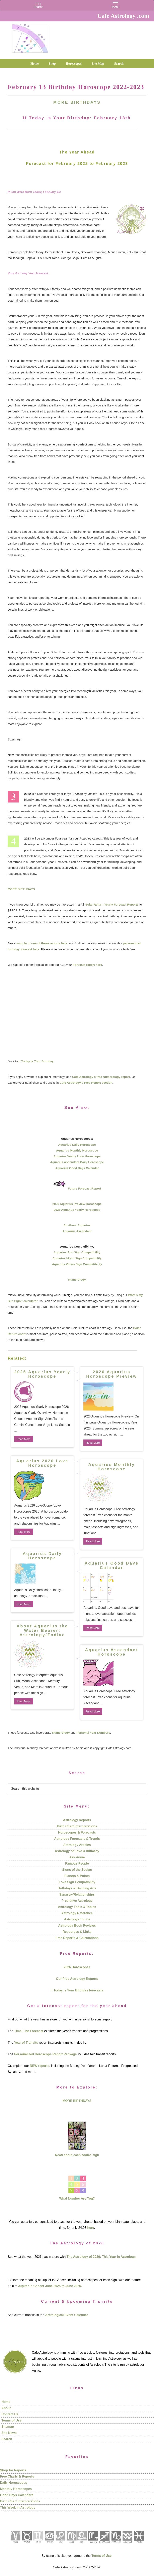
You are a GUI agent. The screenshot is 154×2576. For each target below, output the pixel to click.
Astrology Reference (77, 1913)
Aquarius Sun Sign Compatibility (77, 1252)
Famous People (77, 1863)
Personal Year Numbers (93, 1732)
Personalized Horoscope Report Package (45, 2054)
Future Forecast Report (84, 1188)
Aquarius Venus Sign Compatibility (77, 1264)
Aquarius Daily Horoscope (77, 1144)
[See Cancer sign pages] (49, 2544)
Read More (23, 1439)
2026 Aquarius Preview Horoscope (76, 1204)
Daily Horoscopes (13, 2482)
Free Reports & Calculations (77, 1938)
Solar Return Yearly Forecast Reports (112, 904)
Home (5, 2401)
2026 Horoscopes (77, 1967)
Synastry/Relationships (77, 1894)
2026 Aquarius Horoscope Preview (111, 1374)
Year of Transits (26, 2042)
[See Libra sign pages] (82, 2544)
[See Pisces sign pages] (139, 2544)
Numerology (77, 1279)
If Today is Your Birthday (36, 1061)
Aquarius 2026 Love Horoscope (42, 1463)
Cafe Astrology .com (30, 37)
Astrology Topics (77, 1919)
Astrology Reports (77, 1820)
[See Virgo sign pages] (71, 2544)
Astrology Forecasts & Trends (77, 1838)
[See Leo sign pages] (60, 2544)
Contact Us (9, 2414)
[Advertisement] (77, 1013)
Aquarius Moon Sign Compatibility (77, 1258)
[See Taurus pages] (26, 2544)
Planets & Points (77, 1876)
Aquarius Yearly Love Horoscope (77, 1156)
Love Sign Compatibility (77, 1882)
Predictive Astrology (76, 1900)
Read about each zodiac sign (77, 2155)
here (90, 2227)
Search (6, 2439)
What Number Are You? (77, 2198)
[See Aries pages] (15, 2544)
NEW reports (39, 2065)
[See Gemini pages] (38, 2544)
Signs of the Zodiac (77, 1869)
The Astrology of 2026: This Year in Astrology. (101, 2256)
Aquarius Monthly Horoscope (77, 1150)
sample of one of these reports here (41, 943)
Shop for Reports (13, 2470)
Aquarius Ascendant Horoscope (111, 1652)
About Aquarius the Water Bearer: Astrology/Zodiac (42, 1630)
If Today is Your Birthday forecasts (77, 1990)
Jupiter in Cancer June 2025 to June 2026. (50, 2286)
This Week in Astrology (17, 2507)
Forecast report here (87, 964)
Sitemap (7, 2426)
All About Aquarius (77, 1225)
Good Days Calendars (16, 2495)
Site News (9, 2433)
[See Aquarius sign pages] (127, 2544)
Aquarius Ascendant (76, 1231)
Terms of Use (11, 2420)
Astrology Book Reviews (77, 1925)
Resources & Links (77, 1931)
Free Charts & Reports (17, 2476)
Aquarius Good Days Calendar (77, 1168)
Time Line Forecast (28, 2031)
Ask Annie (77, 1857)
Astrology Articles (77, 1845)
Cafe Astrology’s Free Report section (86, 1082)
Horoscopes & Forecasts (77, 1832)
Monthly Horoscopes (16, 2489)
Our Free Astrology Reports (77, 1978)
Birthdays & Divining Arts (77, 1888)
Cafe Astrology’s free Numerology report (101, 1076)
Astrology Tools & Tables (77, 1907)
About (6, 2408)
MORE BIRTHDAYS (77, 102)
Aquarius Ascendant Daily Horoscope (77, 1162)
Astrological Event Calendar (66, 2315)
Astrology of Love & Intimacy (77, 1851)
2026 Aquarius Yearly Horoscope (77, 1209)
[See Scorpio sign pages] (93, 2544)
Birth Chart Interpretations (77, 1826)
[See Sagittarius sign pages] (104, 2544)
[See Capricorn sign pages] (116, 2544)
